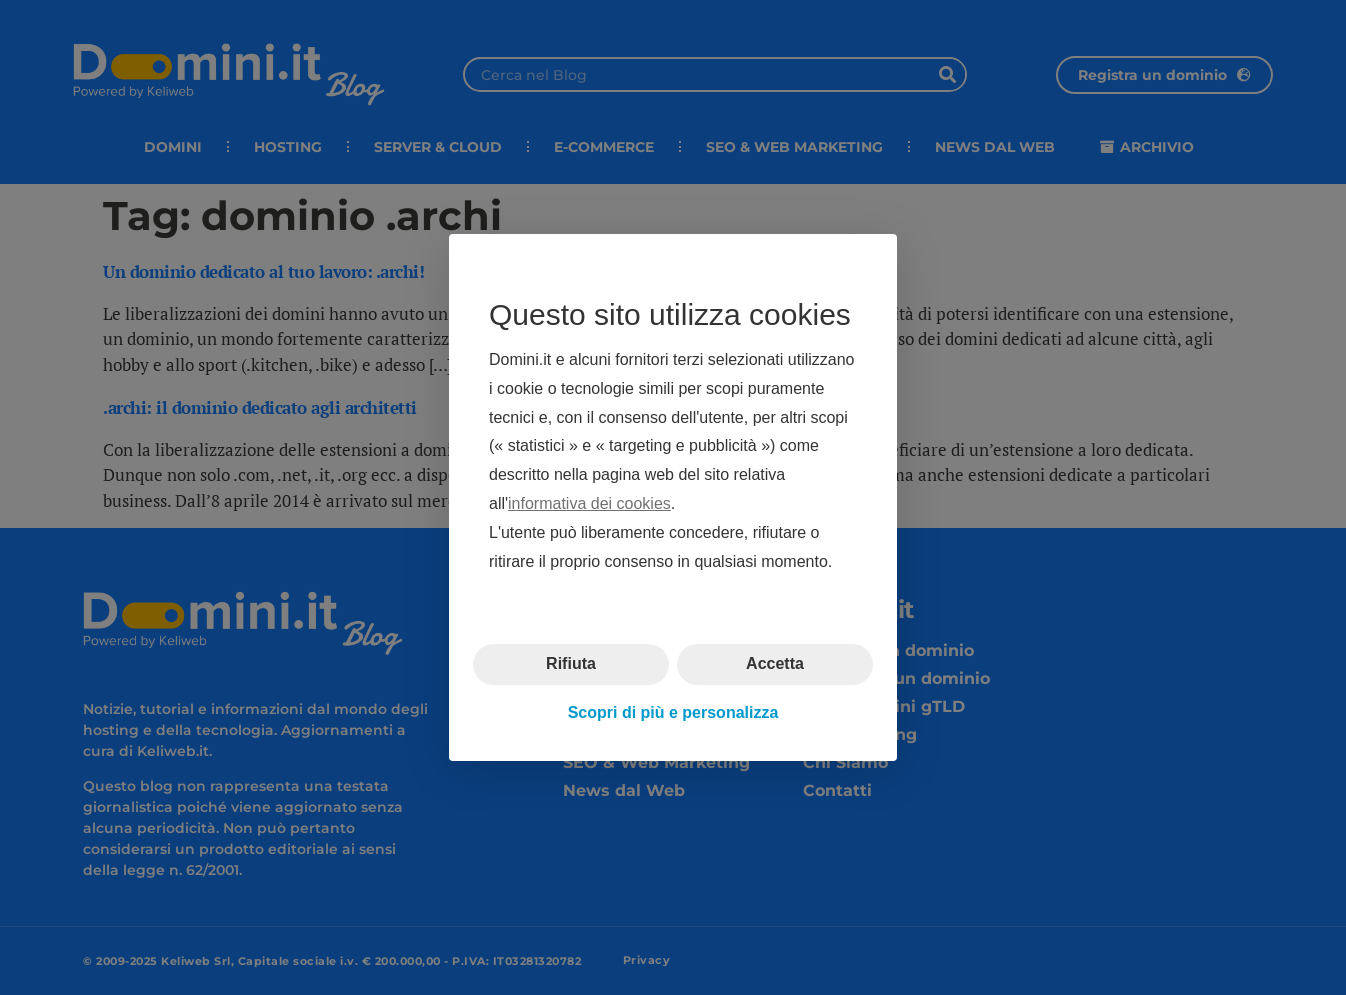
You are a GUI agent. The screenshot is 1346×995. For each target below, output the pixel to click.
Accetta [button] (775, 663)
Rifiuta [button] (571, 663)
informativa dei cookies (589, 503)
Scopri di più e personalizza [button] (673, 712)
